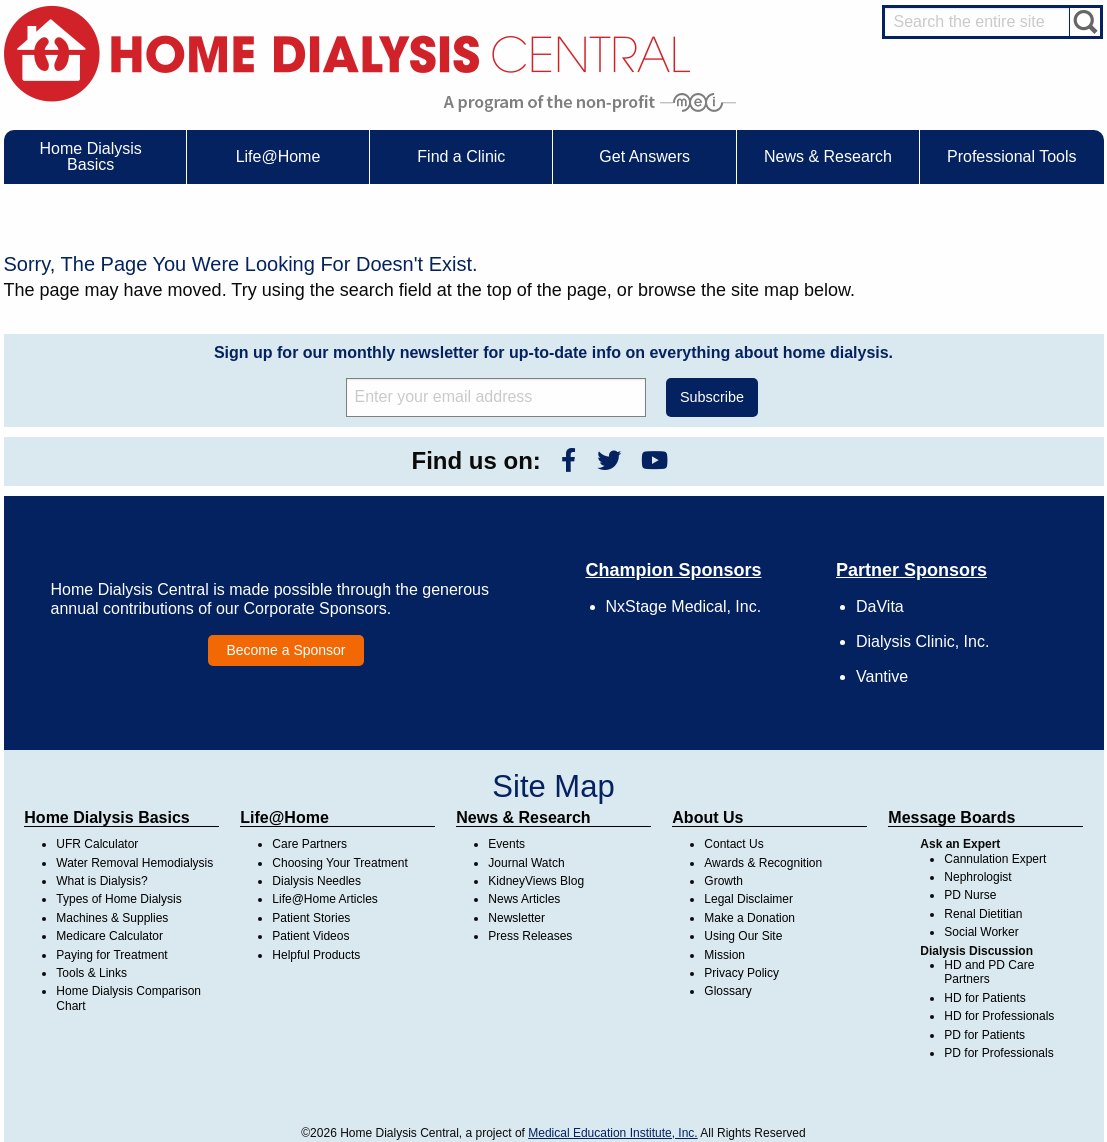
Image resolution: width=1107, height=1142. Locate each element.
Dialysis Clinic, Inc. (922, 641)
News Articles (524, 899)
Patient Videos (310, 936)
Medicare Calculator (109, 936)
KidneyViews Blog (536, 881)
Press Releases (530, 936)
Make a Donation (749, 918)
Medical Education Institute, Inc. (612, 1133)
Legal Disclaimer (748, 899)
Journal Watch (526, 863)
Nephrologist (977, 877)
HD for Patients (984, 998)
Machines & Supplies (112, 918)
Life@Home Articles (325, 899)
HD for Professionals (999, 1016)
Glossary (727, 991)
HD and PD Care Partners (989, 972)
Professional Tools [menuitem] (1012, 156)
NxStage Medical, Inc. (684, 606)
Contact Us (733, 844)
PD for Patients (984, 1035)
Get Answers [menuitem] (644, 156)
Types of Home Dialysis (118, 899)
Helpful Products (316, 955)
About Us (707, 817)
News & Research (523, 817)
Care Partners (309, 844)
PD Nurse (970, 895)
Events (506, 844)
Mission (724, 955)
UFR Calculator (97, 844)
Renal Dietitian (983, 914)
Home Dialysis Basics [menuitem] (91, 156)
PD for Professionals (998, 1053)
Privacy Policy (741, 973)
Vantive (882, 676)
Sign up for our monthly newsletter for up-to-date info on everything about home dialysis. (553, 352)
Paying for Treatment (111, 955)
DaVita (880, 606)
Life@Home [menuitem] (278, 156)
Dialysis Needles (316, 881)
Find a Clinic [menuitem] (461, 156)
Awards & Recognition (763, 863)
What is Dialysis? (101, 881)
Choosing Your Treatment (339, 863)
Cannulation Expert (995, 859)
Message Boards (951, 817)
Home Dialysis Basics (106, 817)
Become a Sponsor (285, 650)
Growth (723, 881)
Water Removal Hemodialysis (134, 863)
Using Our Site (743, 936)
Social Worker (981, 932)
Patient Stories (311, 918)
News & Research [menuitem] (828, 156)
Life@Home (284, 817)
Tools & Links (91, 973)
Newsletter (516, 918)
